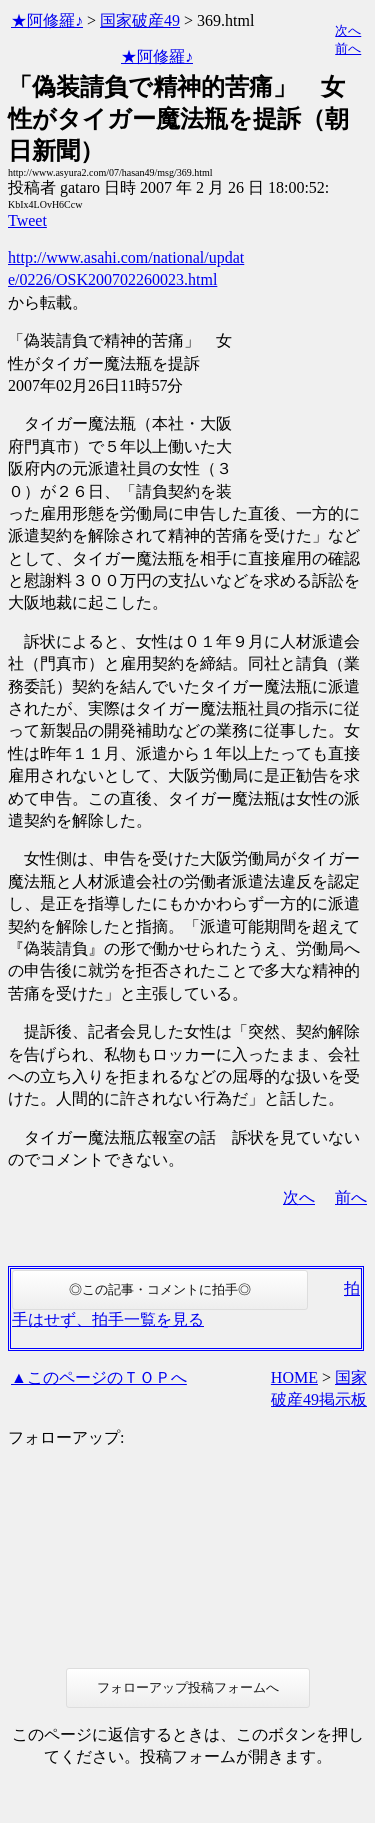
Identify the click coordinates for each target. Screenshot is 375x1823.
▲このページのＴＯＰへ (99, 1377)
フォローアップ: (66, 1437)
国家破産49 (140, 20)
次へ (348, 30)
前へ (348, 48)
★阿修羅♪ (47, 20)
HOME (294, 1377)
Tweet (27, 220)
